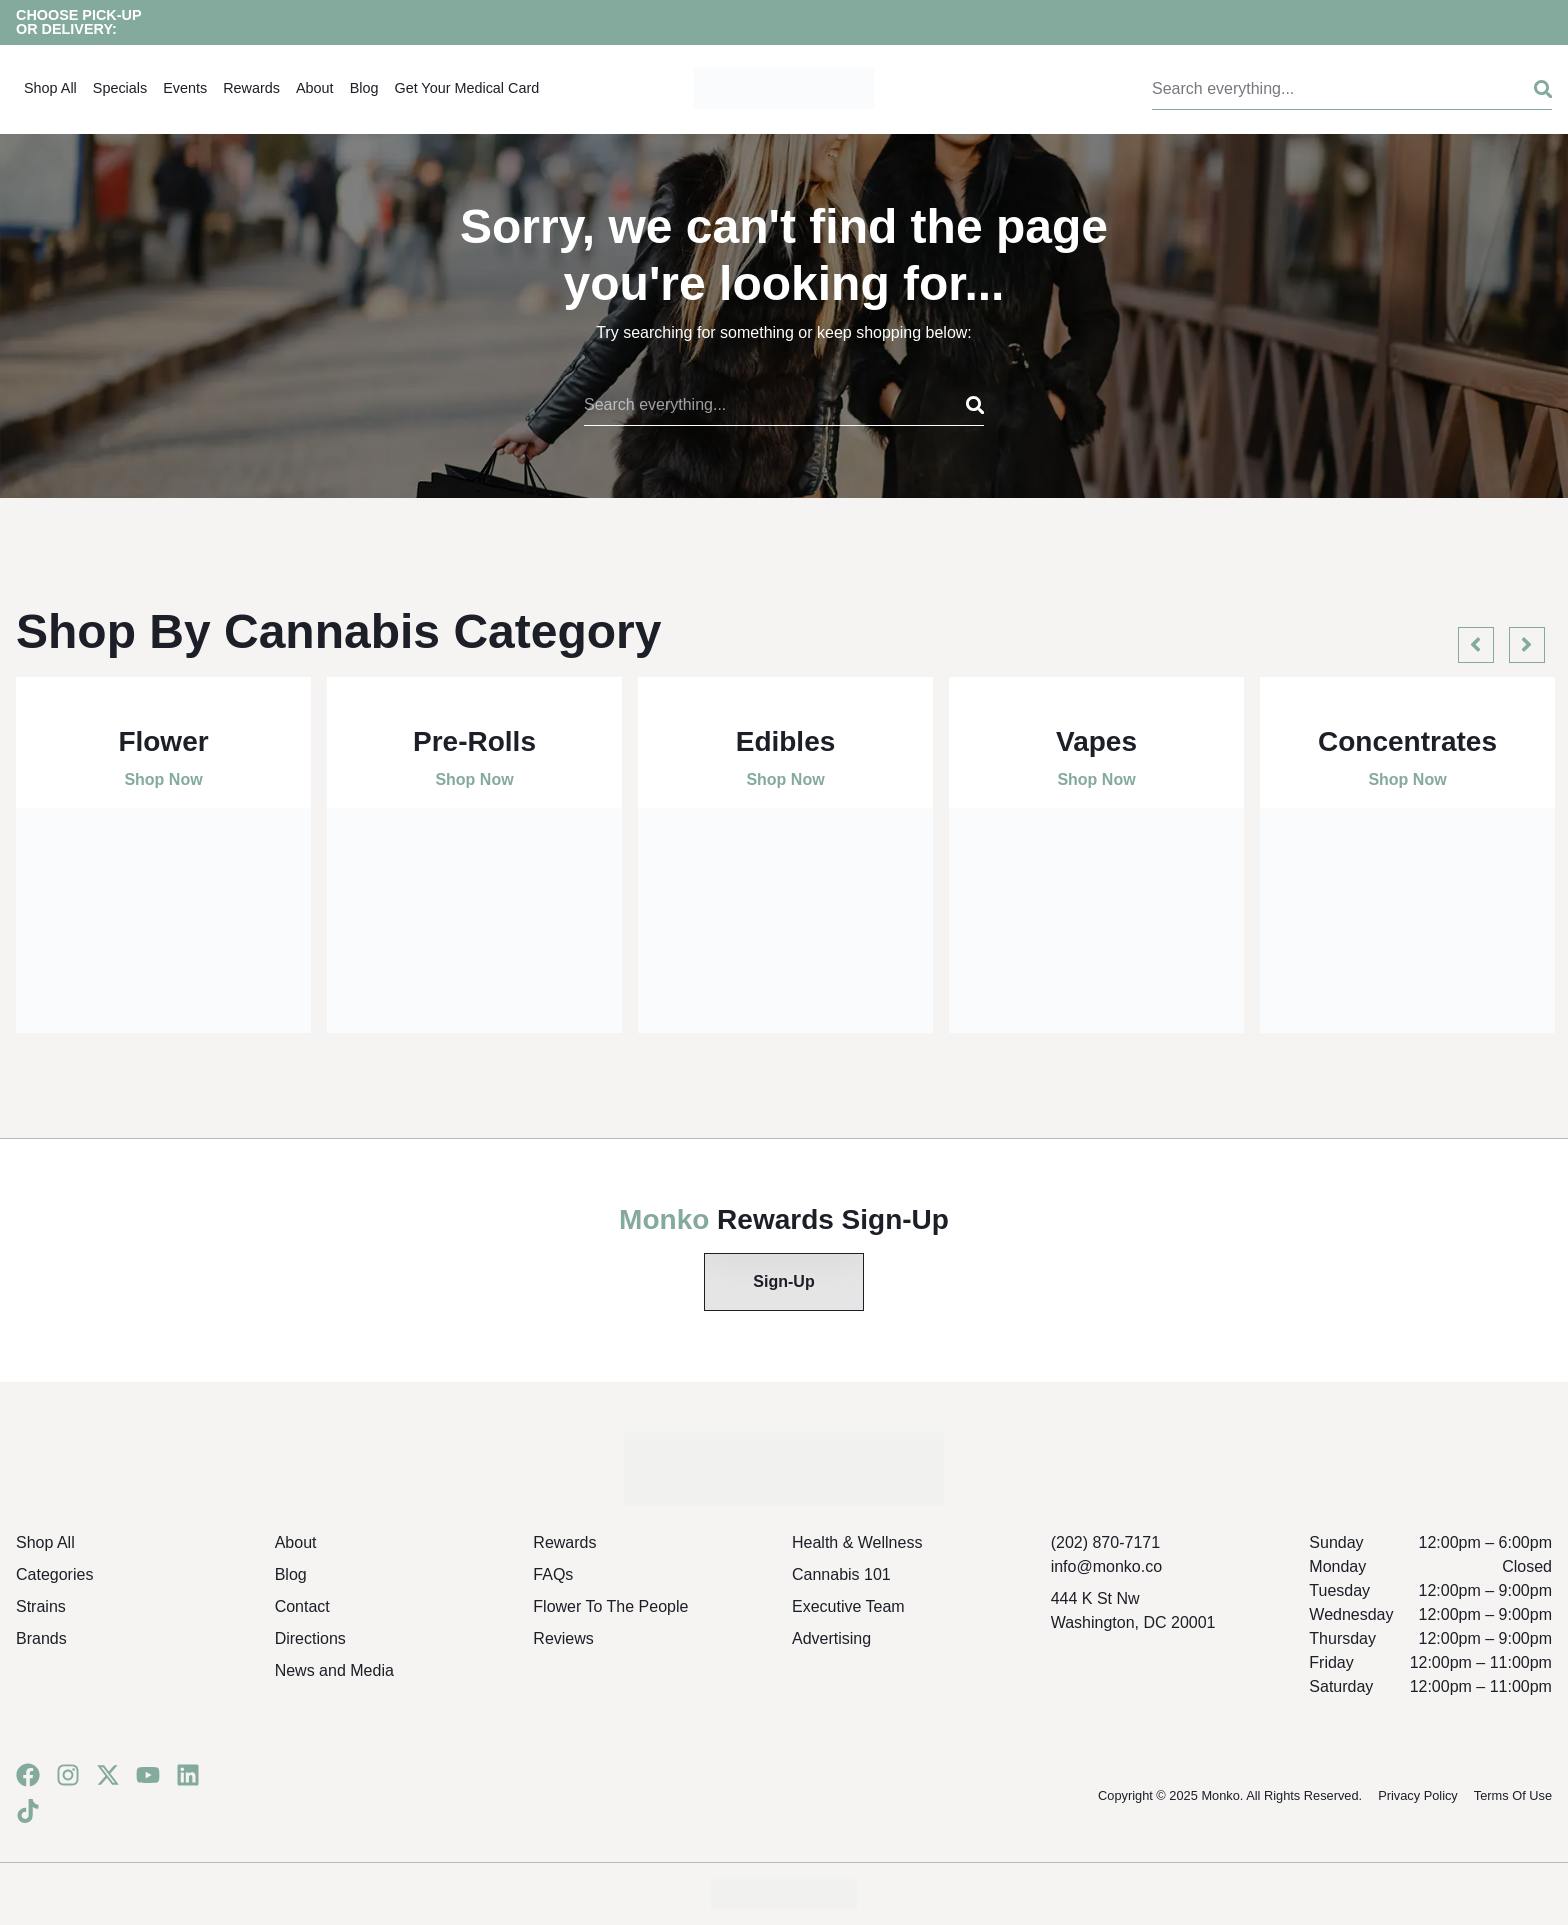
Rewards (251, 88)
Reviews (563, 1638)
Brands (41, 1638)
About (315, 88)
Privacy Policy (1418, 1795)
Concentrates (1407, 741)
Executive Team (848, 1606)
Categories (54, 1574)
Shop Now (163, 779)
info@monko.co (1106, 1566)
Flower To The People (610, 1606)
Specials (120, 88)
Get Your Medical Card (466, 88)
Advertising (831, 1638)
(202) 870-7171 (1105, 1542)
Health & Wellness (857, 1542)
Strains (41, 1606)
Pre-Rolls (474, 741)
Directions (310, 1638)
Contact (302, 1606)
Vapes (1096, 741)
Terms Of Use (1513, 1795)
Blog (364, 88)
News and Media (334, 1670)
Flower (163, 741)
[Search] (1528, 89)
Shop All (50, 88)
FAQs (553, 1574)
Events (185, 88)
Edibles (786, 741)
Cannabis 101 (841, 1574)
